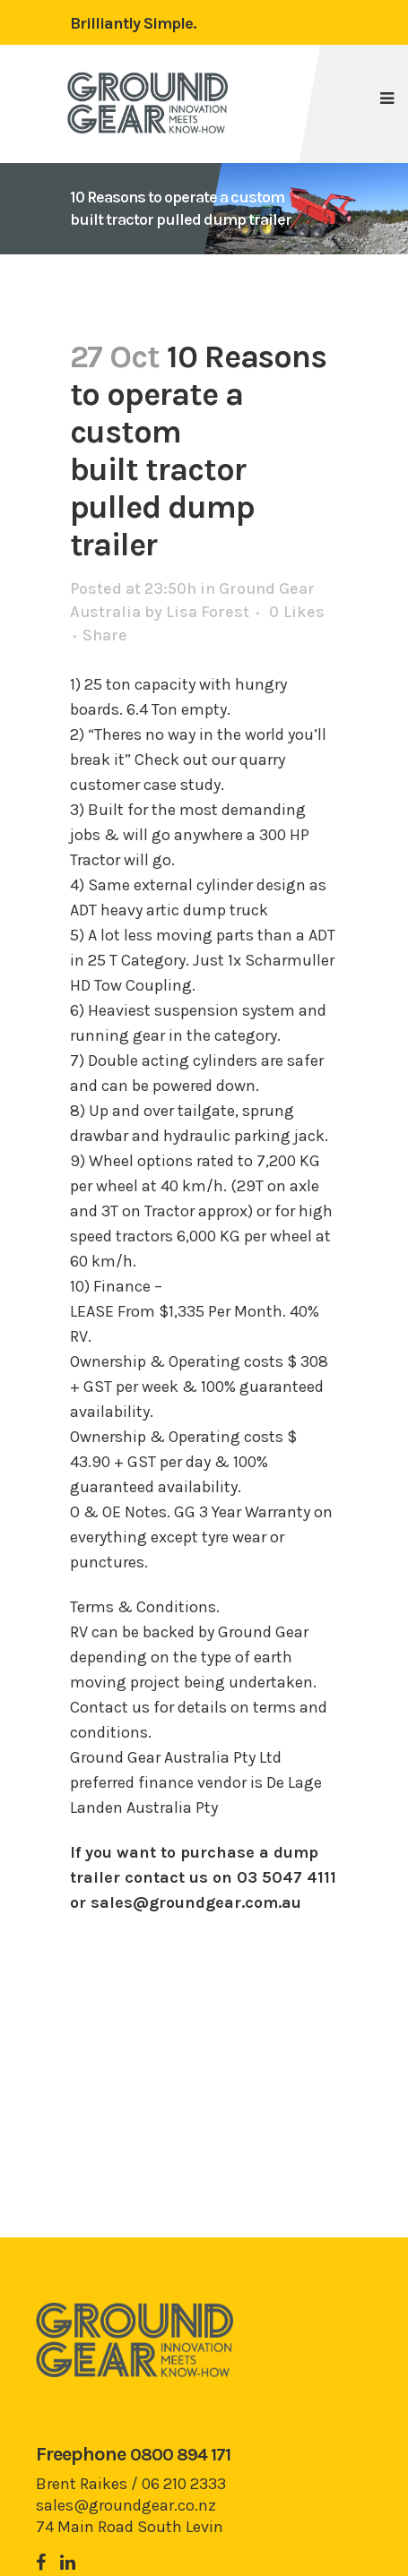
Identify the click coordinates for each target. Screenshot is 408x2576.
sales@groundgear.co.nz (126, 2505)
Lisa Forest (207, 612)
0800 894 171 (180, 2454)
